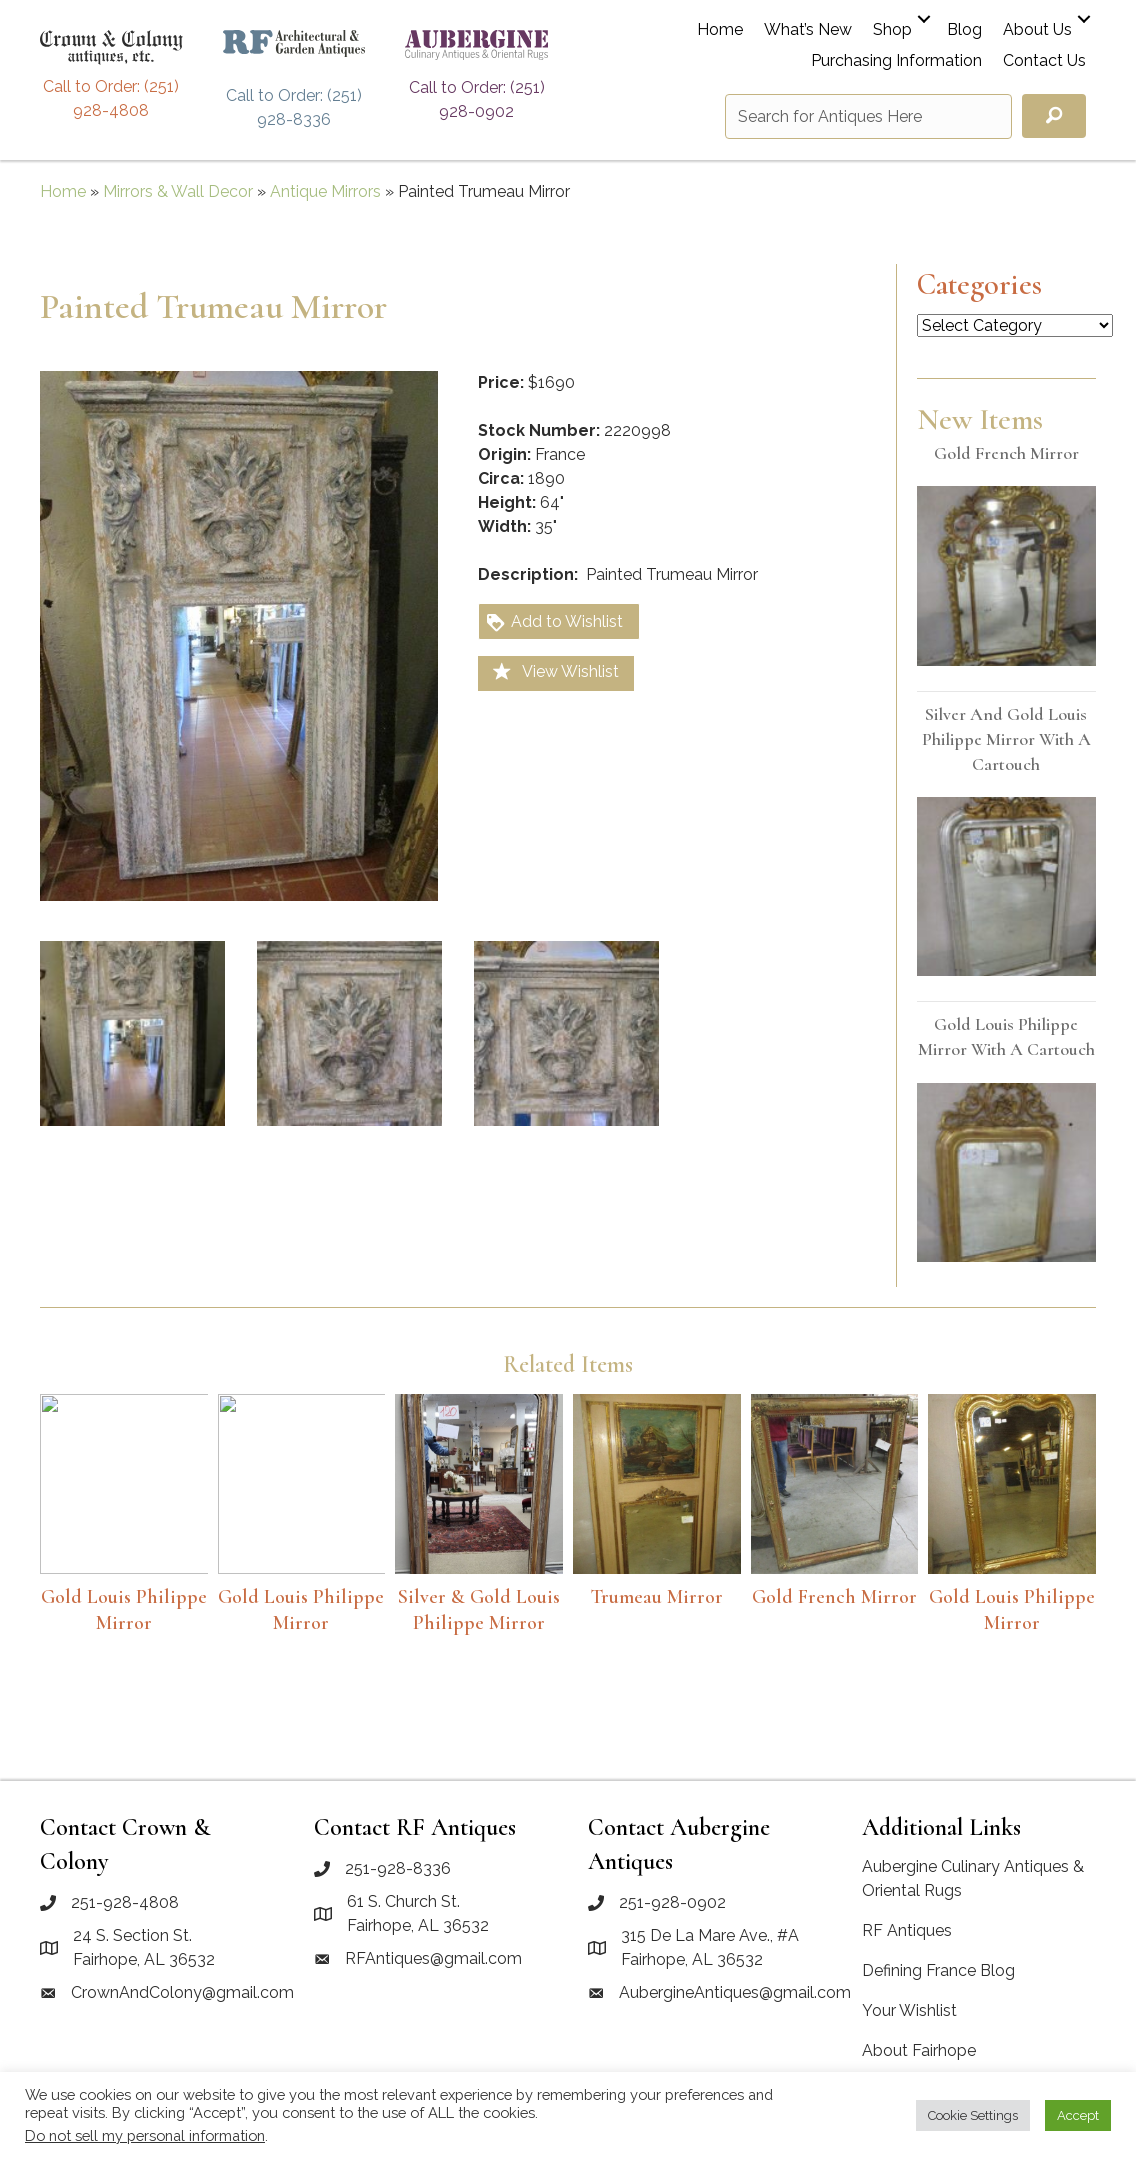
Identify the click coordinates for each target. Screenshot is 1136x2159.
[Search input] (868, 116)
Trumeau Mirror (656, 1597)
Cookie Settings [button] (973, 2115)
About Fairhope (919, 2050)
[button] (924, 19)
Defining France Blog (938, 1970)
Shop (892, 30)
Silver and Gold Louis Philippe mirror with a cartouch (1006, 739)
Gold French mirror (1006, 453)
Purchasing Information (896, 61)
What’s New (808, 30)
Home (720, 30)
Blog (964, 30)
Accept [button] (1078, 2115)
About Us (1037, 30)
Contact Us (1044, 61)
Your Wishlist (909, 2010)
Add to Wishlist (554, 622)
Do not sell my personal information (145, 2135)
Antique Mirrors (325, 191)
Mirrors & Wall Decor (178, 191)
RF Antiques (907, 1930)
